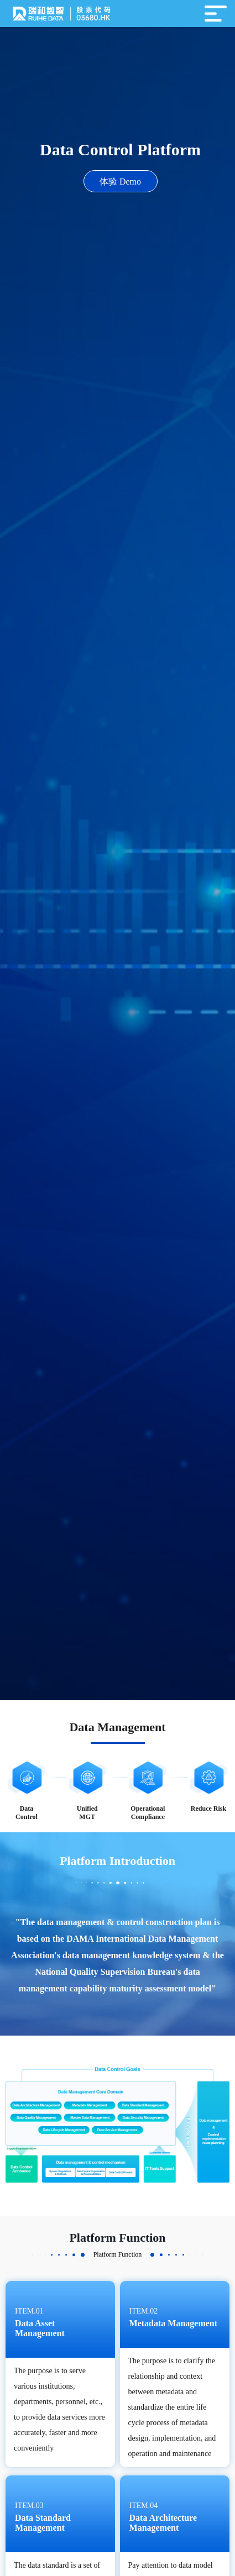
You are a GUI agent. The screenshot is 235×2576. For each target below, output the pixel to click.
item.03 (29, 2505)
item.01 (29, 2311)
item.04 (143, 2505)
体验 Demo (120, 181)
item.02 (143, 2311)
